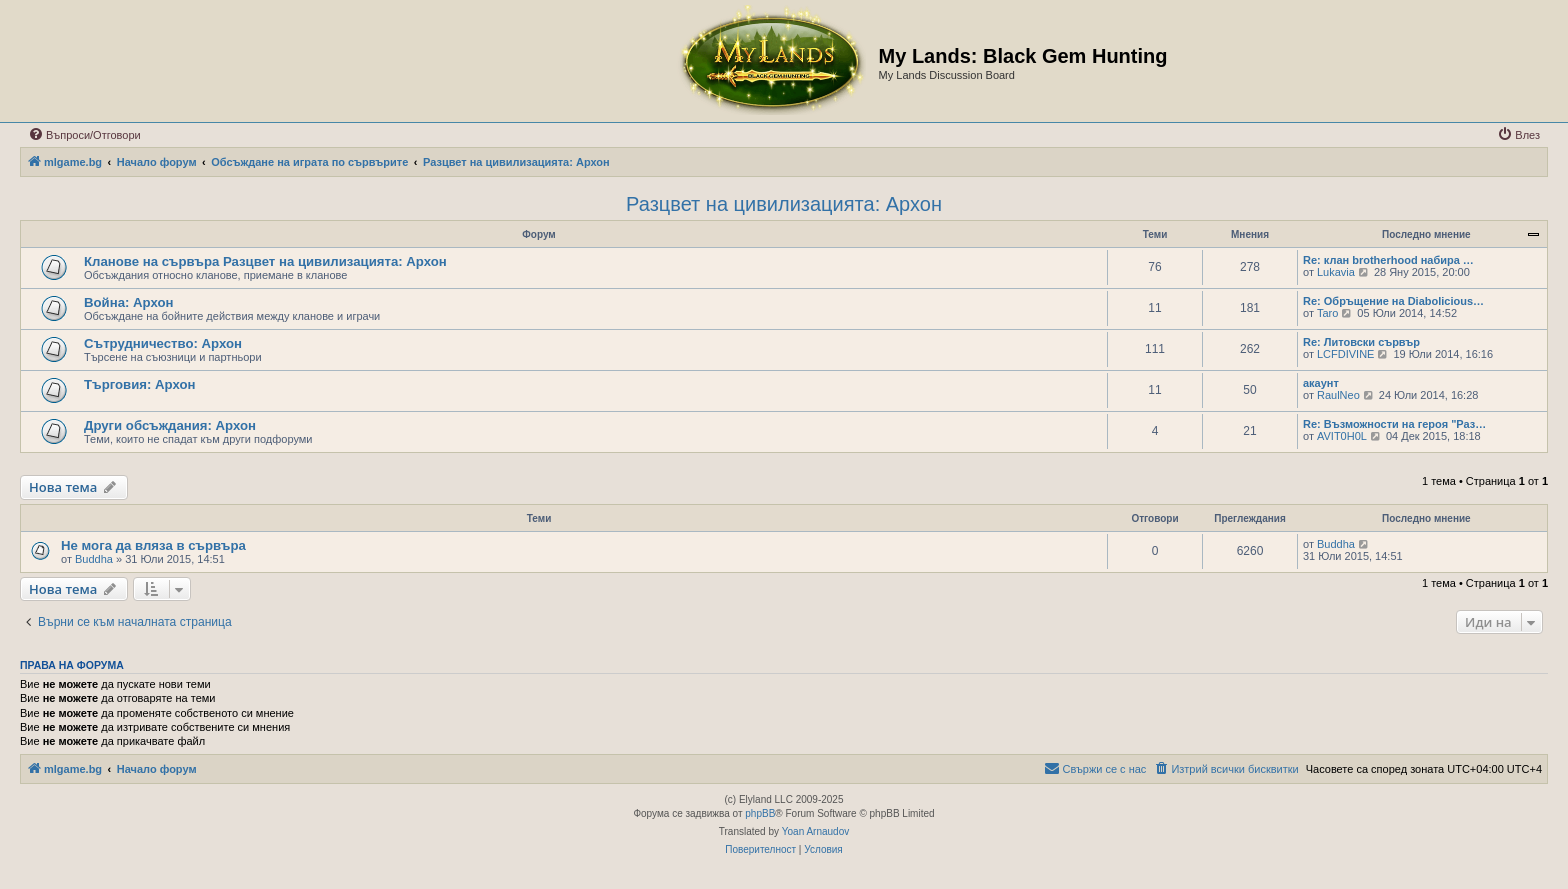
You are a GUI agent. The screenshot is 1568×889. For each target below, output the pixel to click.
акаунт (1321, 383)
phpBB (760, 813)
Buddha (94, 559)
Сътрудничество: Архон (163, 343)
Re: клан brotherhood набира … (1388, 260)
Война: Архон (128, 302)
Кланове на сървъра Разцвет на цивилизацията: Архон (265, 261)
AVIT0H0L (1342, 436)
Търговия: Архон (140, 384)
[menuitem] (84, 135)
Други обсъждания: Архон (170, 425)
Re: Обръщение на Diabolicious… (1393, 301)
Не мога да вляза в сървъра (153, 545)
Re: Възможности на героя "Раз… (1394, 424)
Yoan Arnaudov (815, 831)
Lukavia (1336, 272)
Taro (1327, 313)
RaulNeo (1338, 395)
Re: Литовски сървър (1361, 342)
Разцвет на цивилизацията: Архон (784, 204)
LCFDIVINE (1345, 354)
